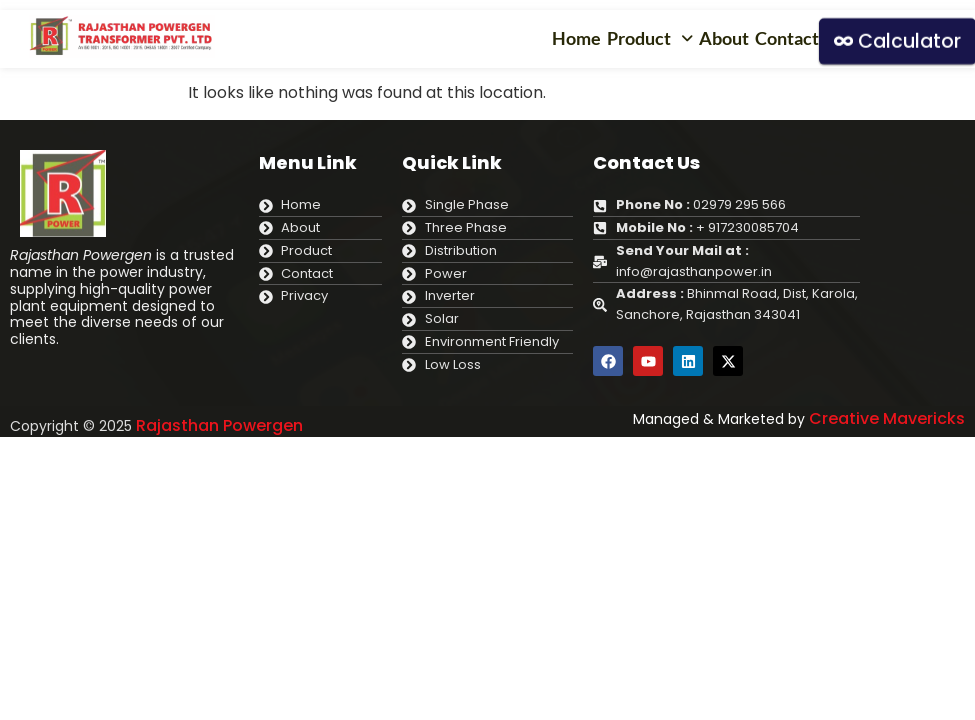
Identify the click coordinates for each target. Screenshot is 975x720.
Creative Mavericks (887, 418)
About (724, 38)
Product (650, 38)
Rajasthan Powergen (219, 425)
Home (576, 38)
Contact (787, 38)
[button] (650, 39)
